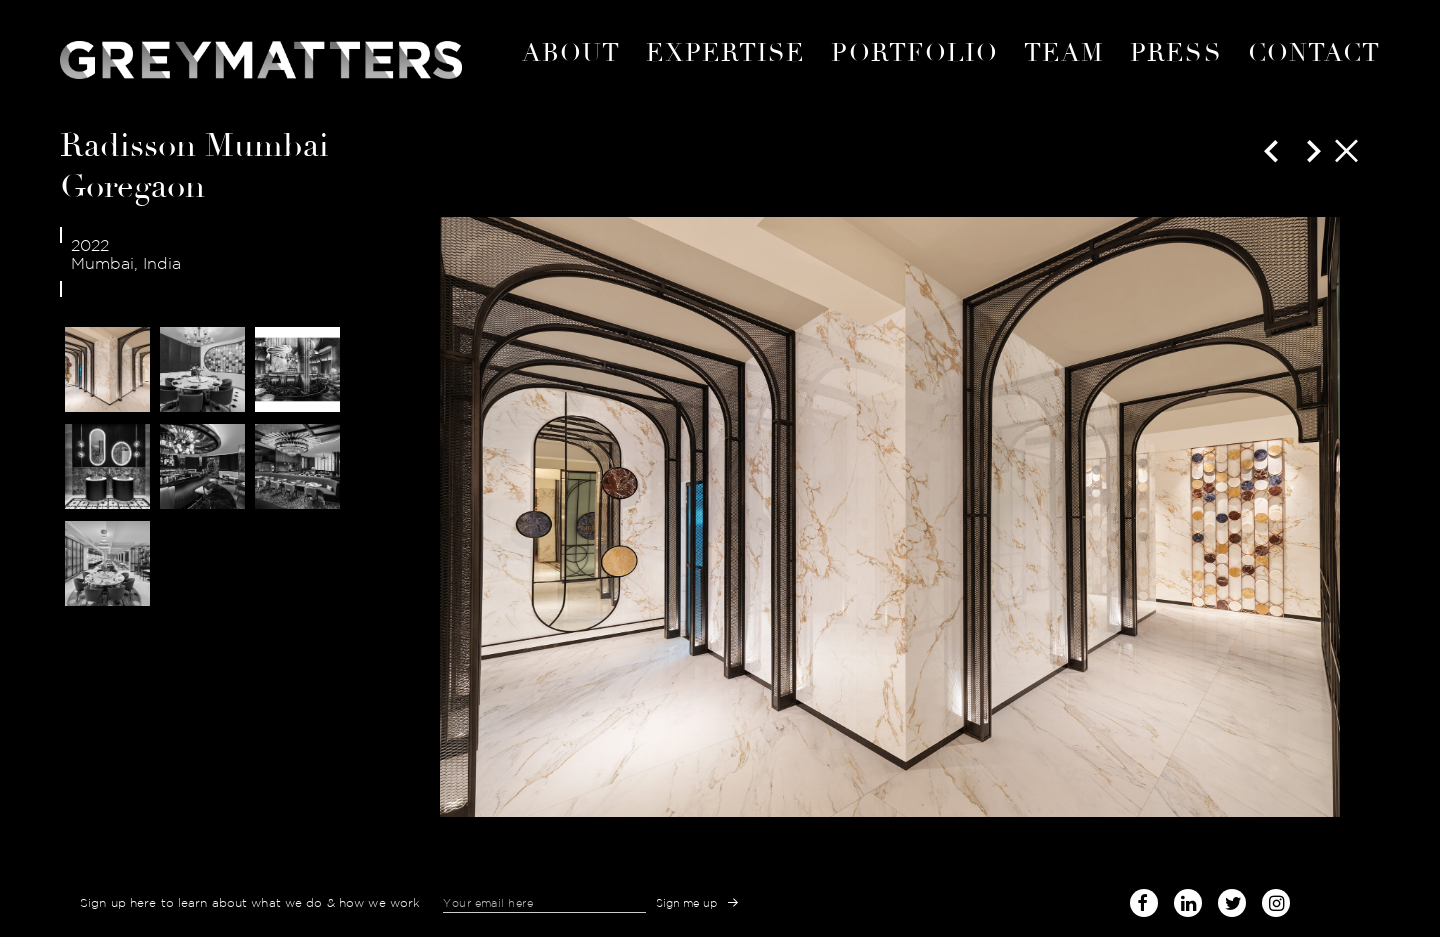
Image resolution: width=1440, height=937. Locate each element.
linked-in (1188, 903)
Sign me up (687, 903)
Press (1175, 53)
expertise (726, 53)
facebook (1144, 899)
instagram (1276, 899)
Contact (1314, 53)
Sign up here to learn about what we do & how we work (250, 903)
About (571, 53)
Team (1064, 53)
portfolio (914, 53)
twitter (1232, 899)
